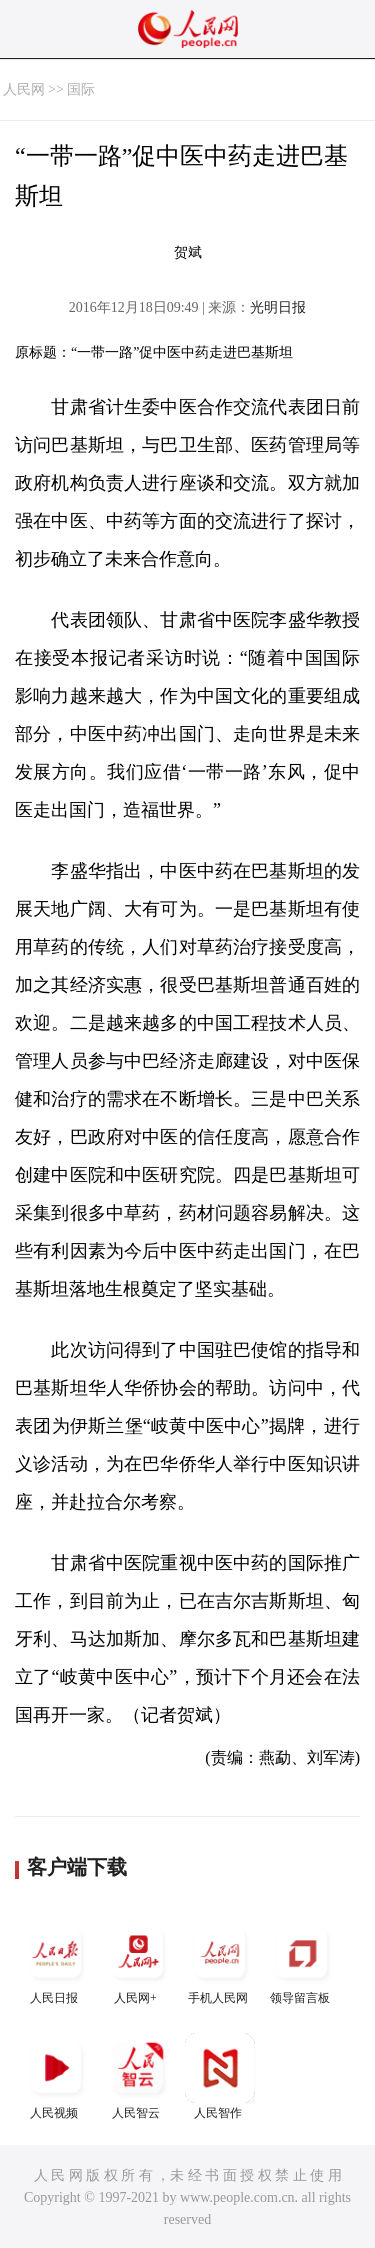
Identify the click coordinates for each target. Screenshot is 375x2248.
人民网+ (138, 1961)
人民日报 (56, 1961)
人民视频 (56, 2076)
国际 (81, 89)
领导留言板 (302, 1961)
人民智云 (138, 2076)
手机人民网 (220, 1961)
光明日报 (278, 307)
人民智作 (220, 2076)
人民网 (24, 89)
